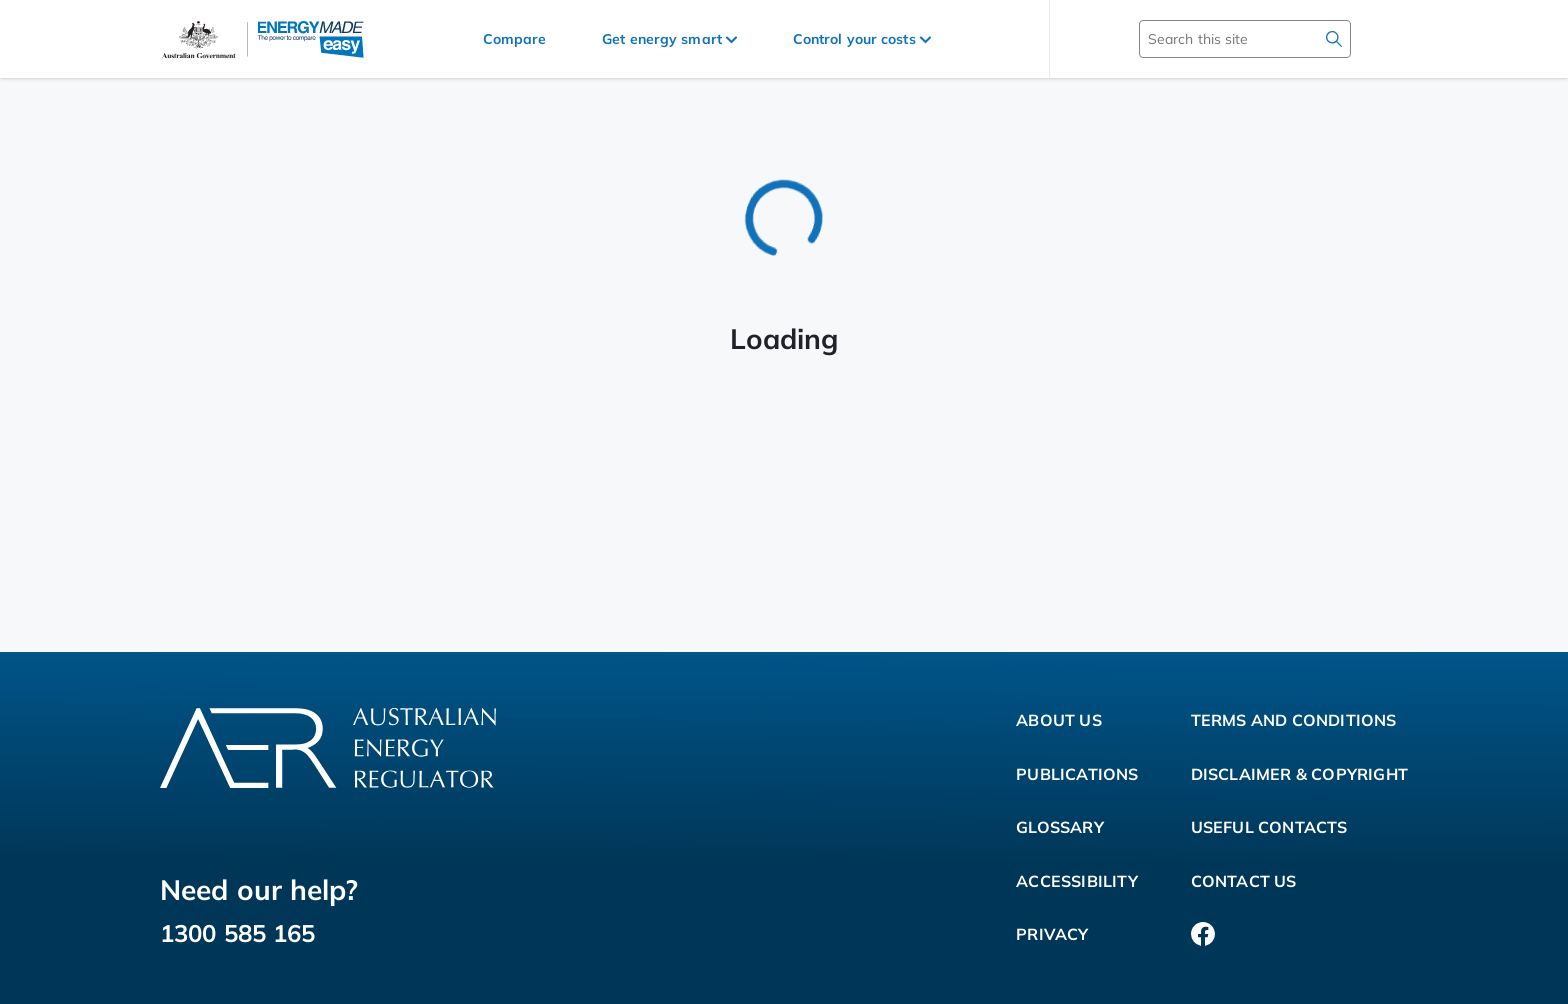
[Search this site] (1216, 39)
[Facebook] (1203, 935)
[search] (1334, 39)
